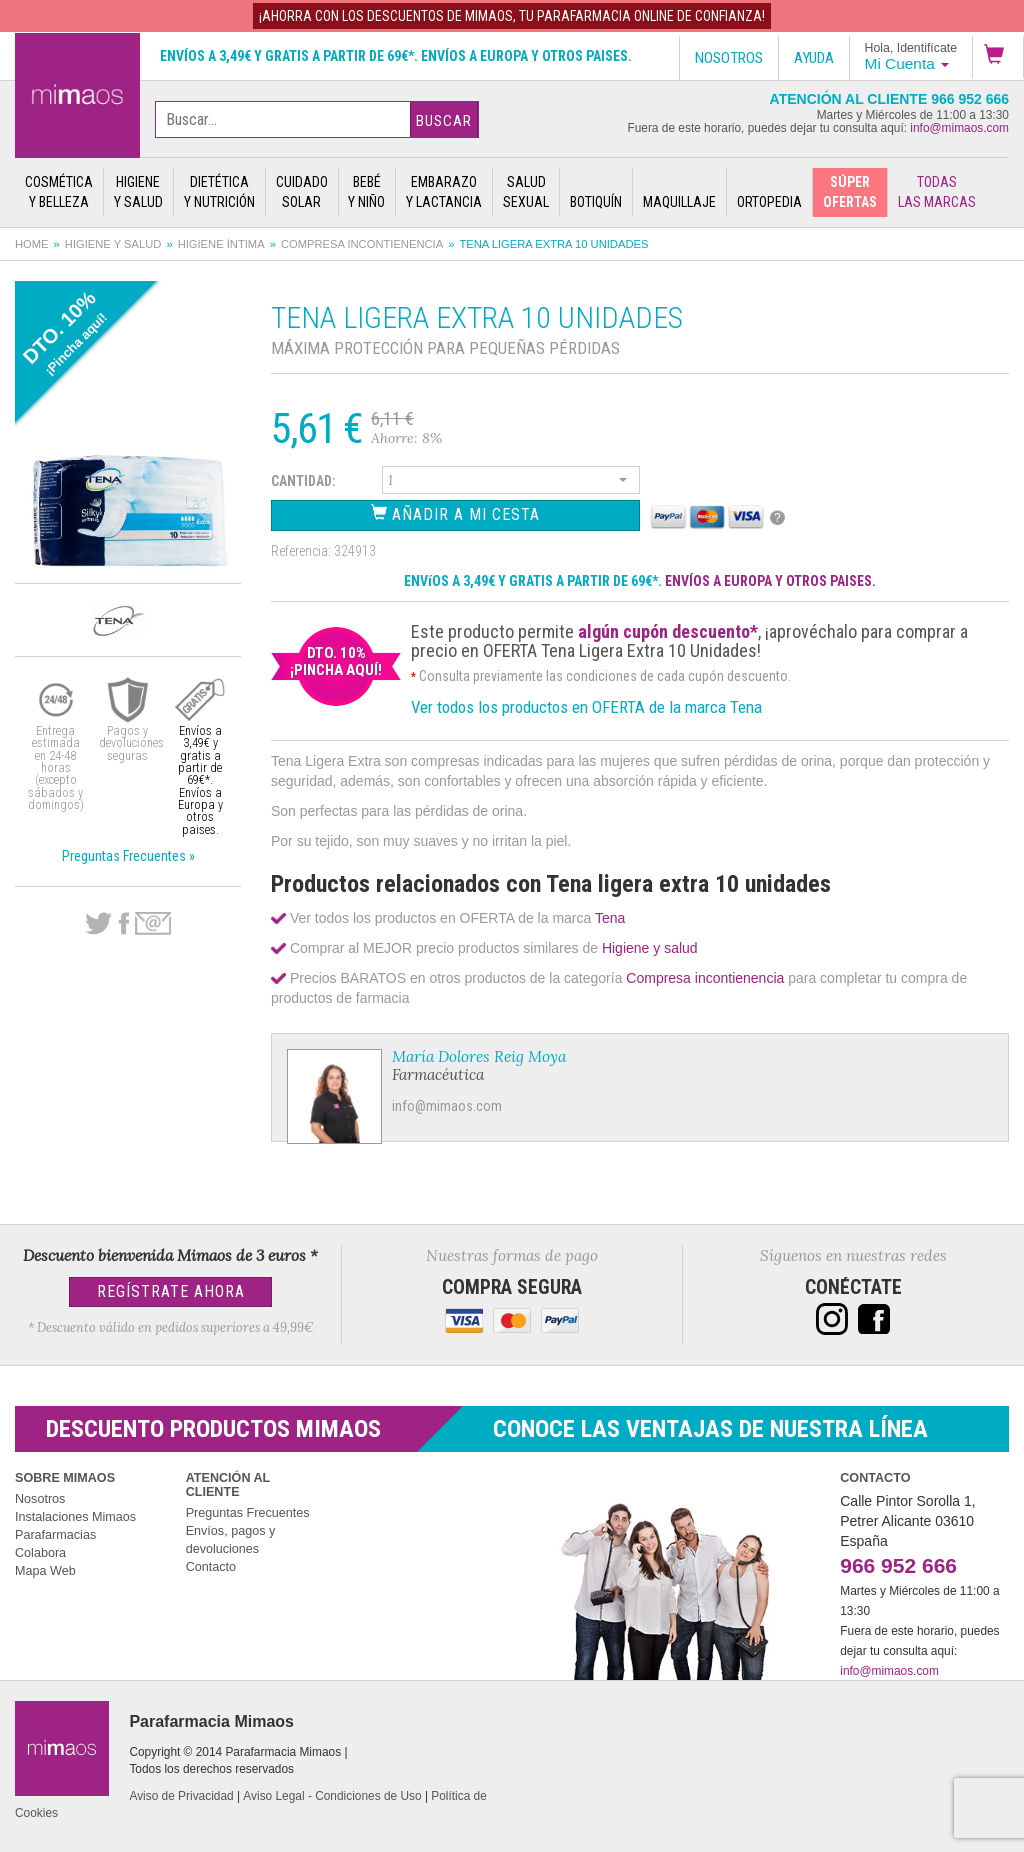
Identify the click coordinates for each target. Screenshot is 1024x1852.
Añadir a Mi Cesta (455, 513)
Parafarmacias (55, 1535)
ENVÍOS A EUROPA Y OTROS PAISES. (770, 581)
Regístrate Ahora (171, 1291)
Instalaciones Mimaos (75, 1517)
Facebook (123, 924)
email (153, 923)
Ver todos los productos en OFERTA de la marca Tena (586, 707)
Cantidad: (303, 481)
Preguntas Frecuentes (248, 1513)
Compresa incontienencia (362, 244)
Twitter (98, 924)
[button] (998, 57)
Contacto (211, 1567)
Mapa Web (45, 1571)
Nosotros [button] (729, 58)
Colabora (40, 1553)
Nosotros (40, 1499)
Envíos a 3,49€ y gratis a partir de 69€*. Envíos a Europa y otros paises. (396, 56)
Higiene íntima (221, 244)
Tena (610, 918)
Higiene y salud (113, 244)
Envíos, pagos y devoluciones (231, 1540)
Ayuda (814, 58)
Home (32, 244)
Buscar (444, 121)
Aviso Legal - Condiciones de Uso (332, 1796)
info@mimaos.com (959, 128)
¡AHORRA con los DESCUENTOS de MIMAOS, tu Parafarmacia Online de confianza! (512, 16)
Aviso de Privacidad (181, 1796)
